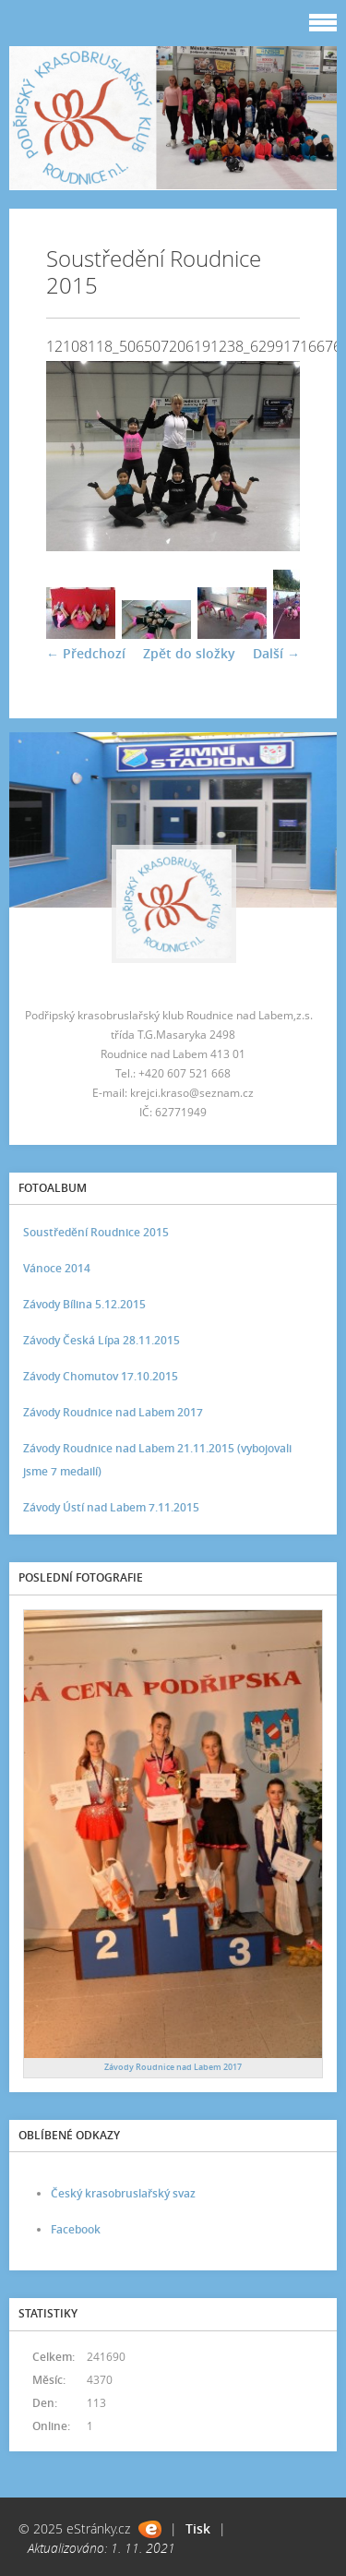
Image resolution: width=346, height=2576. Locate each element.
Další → (276, 653)
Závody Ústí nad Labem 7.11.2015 (111, 1507)
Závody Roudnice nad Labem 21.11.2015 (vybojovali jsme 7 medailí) (157, 1459)
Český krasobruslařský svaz (123, 2193)
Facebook (76, 2229)
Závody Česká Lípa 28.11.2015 (101, 1340)
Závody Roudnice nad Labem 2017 (113, 1412)
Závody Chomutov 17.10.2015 (100, 1376)
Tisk (197, 2528)
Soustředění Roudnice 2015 (96, 1232)
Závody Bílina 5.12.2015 (84, 1304)
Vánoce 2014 (56, 1268)
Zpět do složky (189, 653)
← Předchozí (85, 653)
